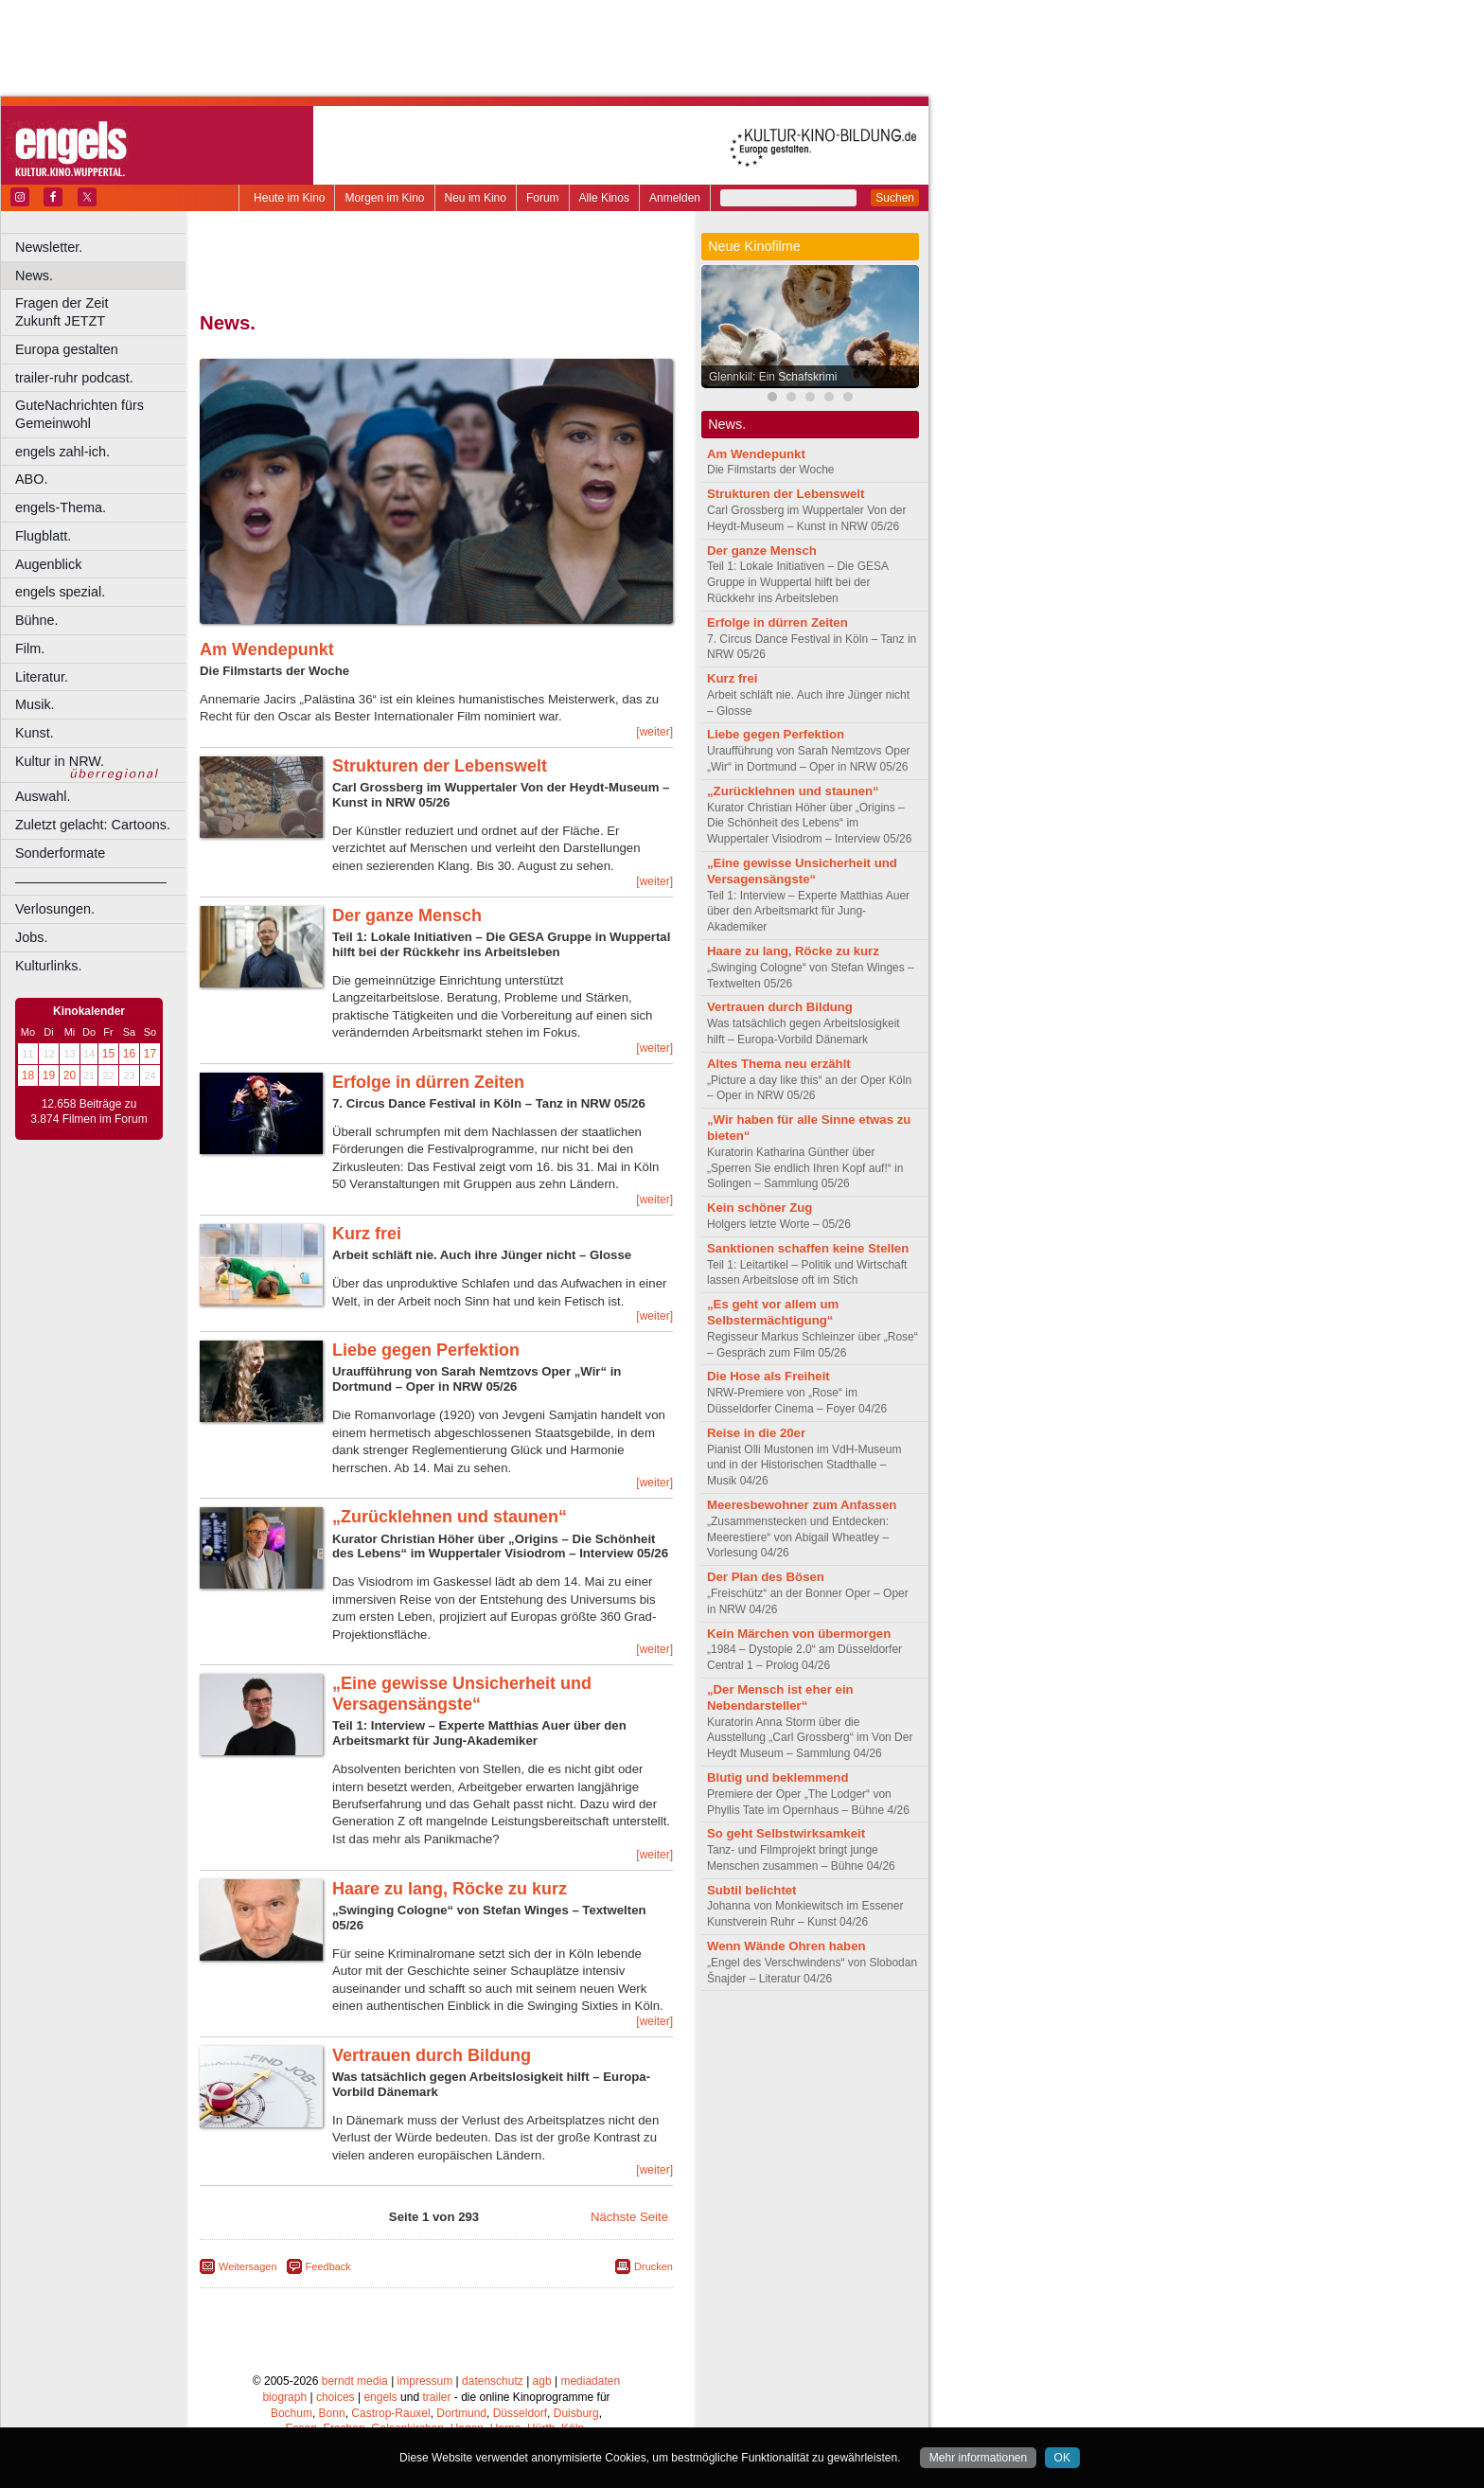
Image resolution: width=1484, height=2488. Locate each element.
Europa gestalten (66, 349)
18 (28, 1075)
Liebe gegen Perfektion (426, 1350)
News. (34, 275)
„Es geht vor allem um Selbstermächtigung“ (773, 1312)
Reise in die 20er (756, 1433)
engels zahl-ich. (62, 451)
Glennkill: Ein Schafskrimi (773, 376)
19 (49, 1075)
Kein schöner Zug (759, 1207)
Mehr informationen (978, 2457)
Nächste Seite (629, 2217)
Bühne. (37, 620)
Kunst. (34, 732)
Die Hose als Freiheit (768, 1376)
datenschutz (492, 2381)
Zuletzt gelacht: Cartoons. (92, 824)
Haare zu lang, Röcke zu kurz (449, 1888)
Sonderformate (60, 853)
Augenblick (48, 564)
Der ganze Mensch (407, 915)
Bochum (291, 2413)
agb (542, 2381)
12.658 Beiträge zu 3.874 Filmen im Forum (88, 1111)
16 (129, 1053)
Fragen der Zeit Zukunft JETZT (102, 312)
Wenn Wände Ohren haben (786, 1946)
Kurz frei (366, 1233)
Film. (29, 648)
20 (69, 1075)
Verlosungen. (55, 908)
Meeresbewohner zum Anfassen (801, 1505)
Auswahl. (42, 796)
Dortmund (461, 2413)
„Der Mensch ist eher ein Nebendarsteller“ (780, 1697)
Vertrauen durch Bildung (431, 2055)
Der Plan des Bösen (765, 1577)
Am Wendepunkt (267, 649)
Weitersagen (248, 2266)
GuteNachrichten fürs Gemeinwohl (79, 414)
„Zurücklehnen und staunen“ (449, 1516)
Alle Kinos (604, 197)
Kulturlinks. (48, 965)
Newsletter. (48, 247)
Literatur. (41, 676)
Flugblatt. (43, 535)
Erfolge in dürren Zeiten (428, 1082)
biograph (284, 2397)
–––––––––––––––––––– (91, 881)
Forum (542, 197)
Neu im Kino (475, 197)
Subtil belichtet (752, 1890)
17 (150, 1053)
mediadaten (590, 2381)
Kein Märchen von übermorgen (799, 1633)
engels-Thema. (60, 507)
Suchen (894, 197)
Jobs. (31, 937)
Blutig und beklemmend (777, 1777)
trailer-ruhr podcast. (74, 377)
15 (108, 1053)
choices (335, 2397)
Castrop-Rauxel (390, 2413)
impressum (425, 2381)
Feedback (328, 2266)
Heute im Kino (289, 197)
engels (380, 2397)
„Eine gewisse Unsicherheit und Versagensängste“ (462, 1694)
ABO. (31, 479)
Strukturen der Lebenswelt (439, 765)
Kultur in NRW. (59, 761)
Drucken (653, 2266)
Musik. (35, 704)
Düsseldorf (520, 2413)
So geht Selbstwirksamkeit (786, 1833)
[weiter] (654, 731)
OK (1062, 2457)
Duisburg (576, 2413)
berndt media (355, 2381)
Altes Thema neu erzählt (779, 1064)
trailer (436, 2397)
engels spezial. (60, 591)
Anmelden (674, 197)
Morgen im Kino (384, 197)
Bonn (332, 2413)
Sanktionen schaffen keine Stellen (808, 1248)
